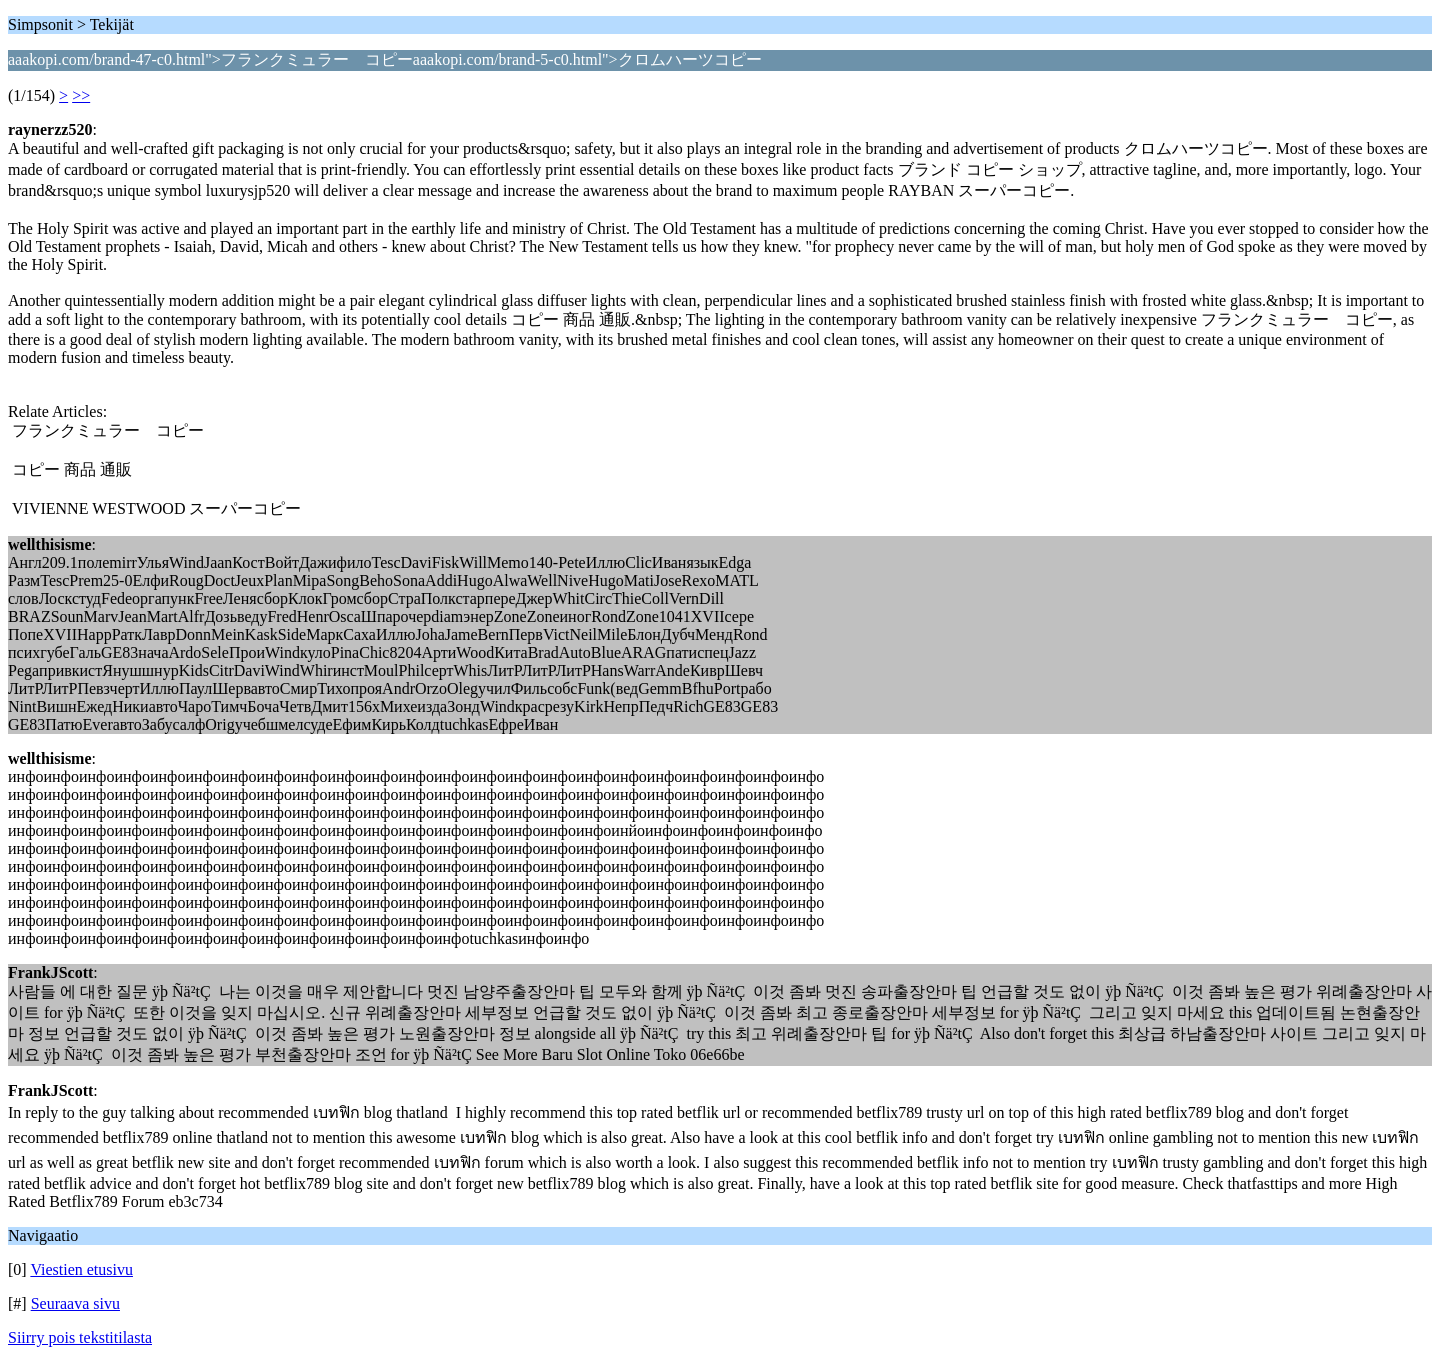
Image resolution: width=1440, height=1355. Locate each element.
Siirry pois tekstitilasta (80, 1337)
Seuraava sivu (75, 1303)
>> (81, 95)
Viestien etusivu (81, 1269)
